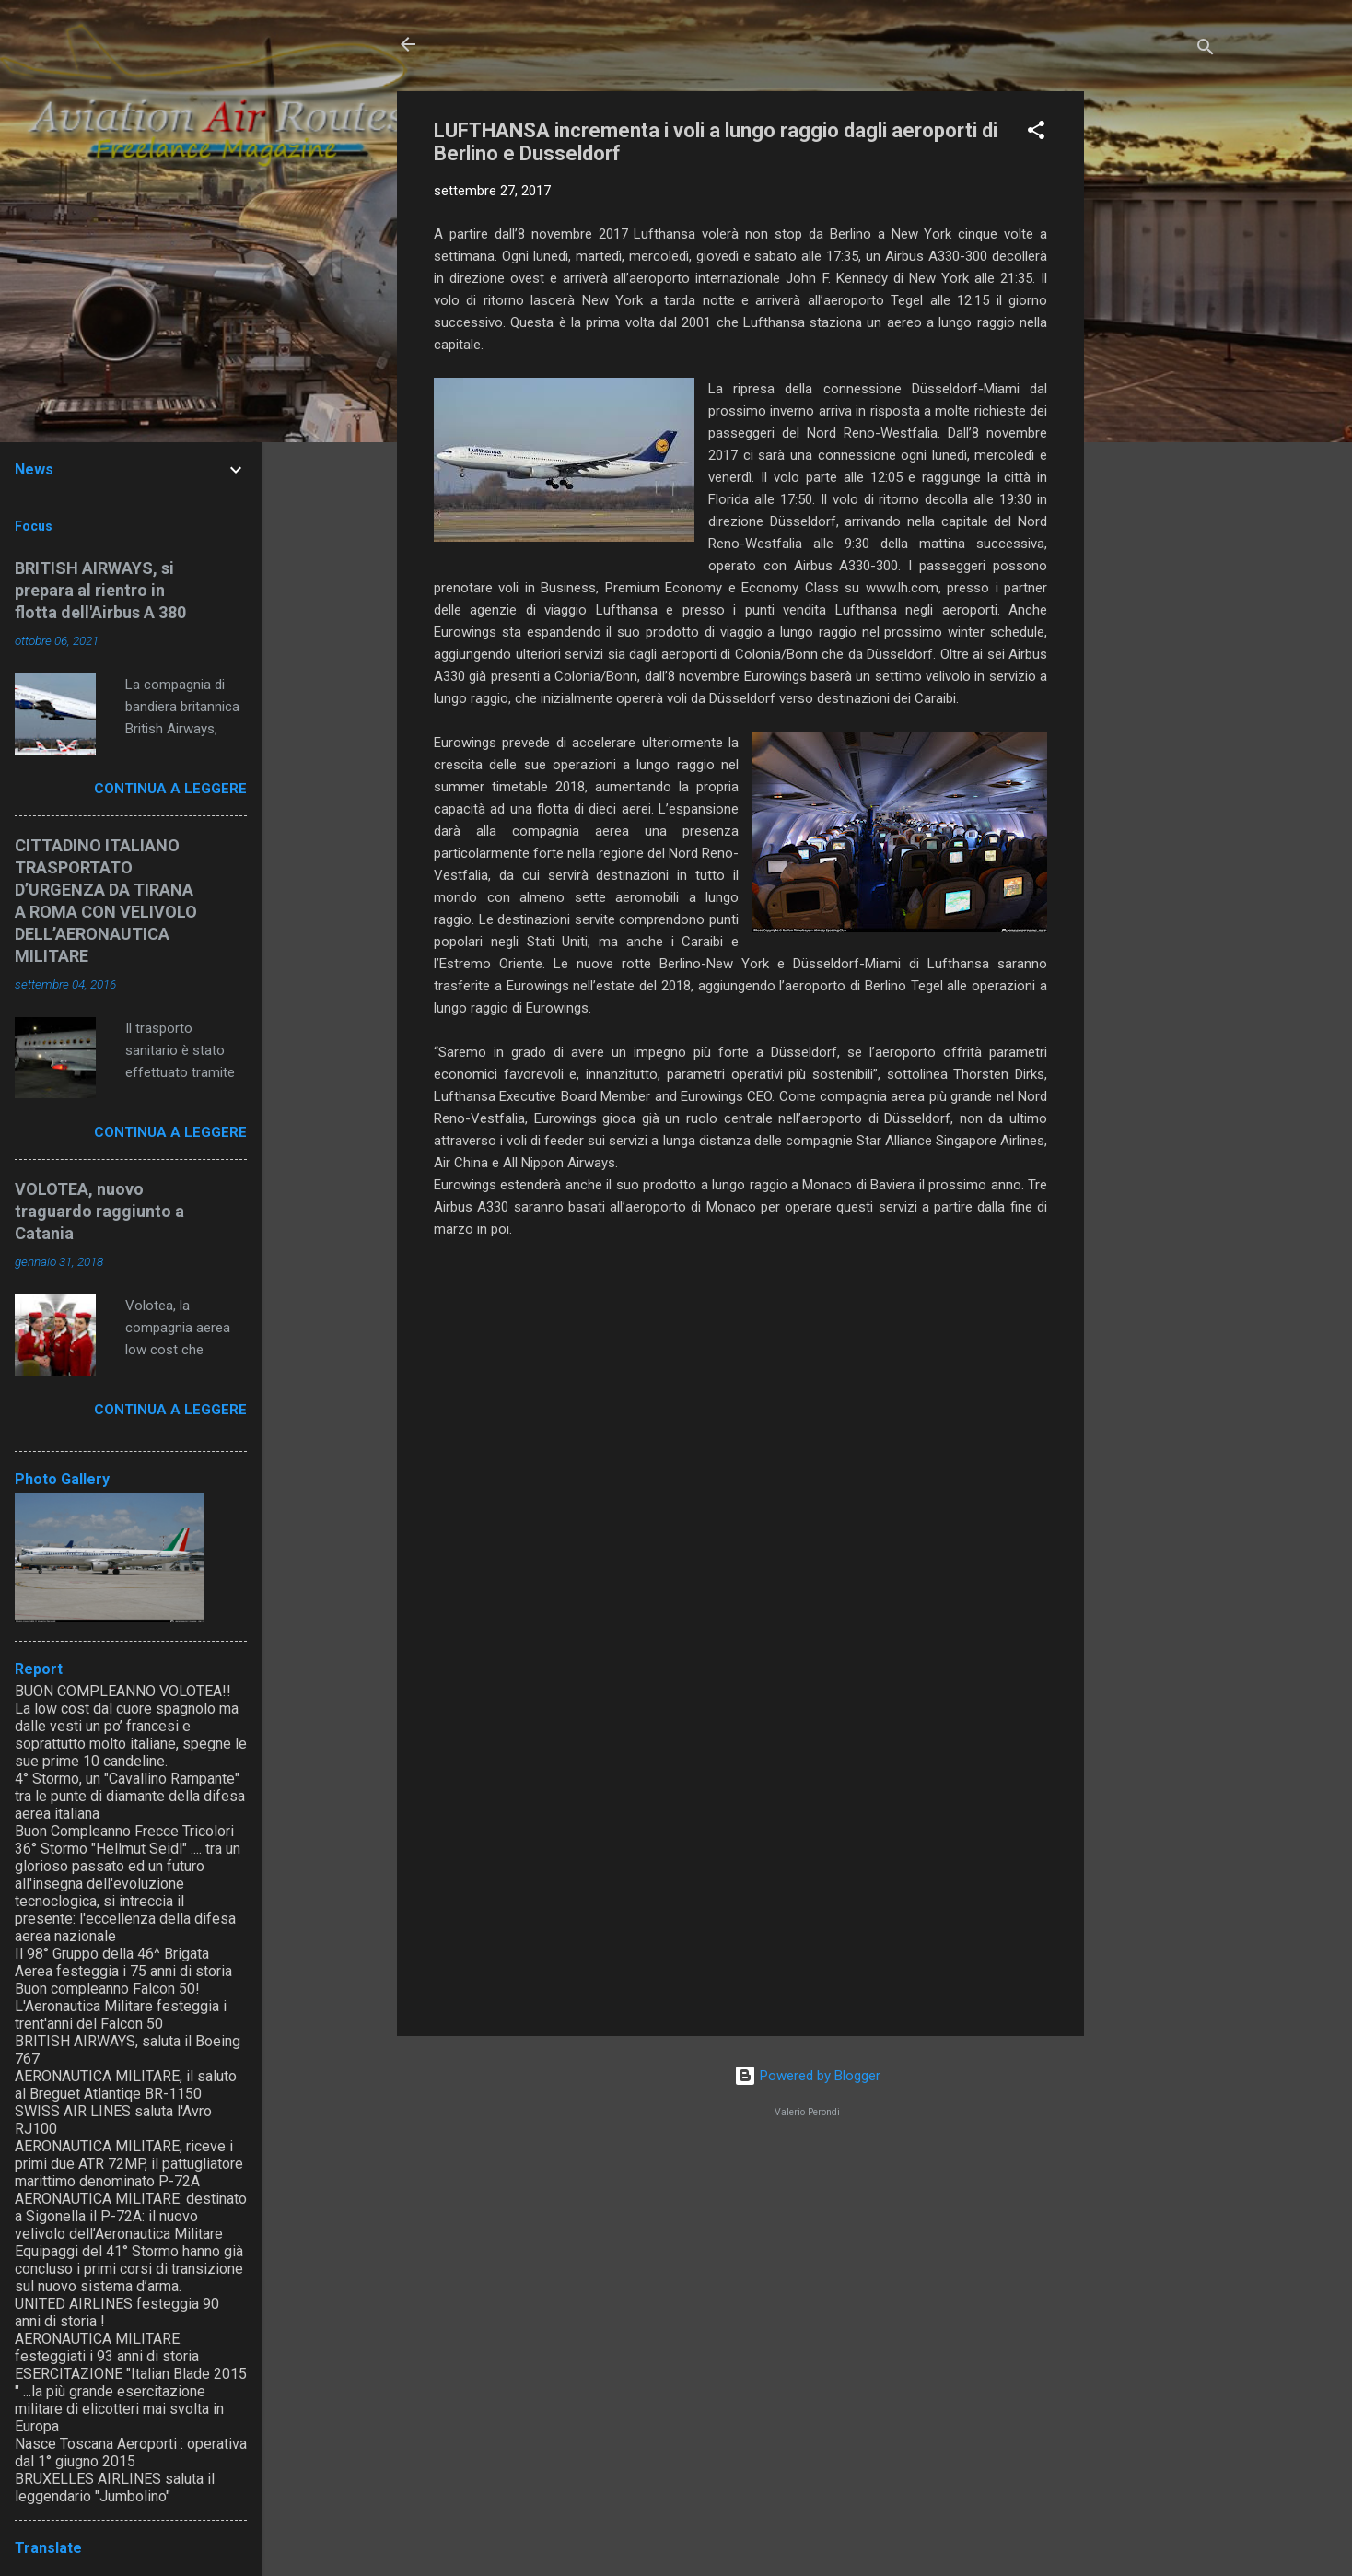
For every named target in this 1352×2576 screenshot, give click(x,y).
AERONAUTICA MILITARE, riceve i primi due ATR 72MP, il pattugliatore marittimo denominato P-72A (129, 2163)
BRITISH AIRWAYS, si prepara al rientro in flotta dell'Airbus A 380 (100, 590)
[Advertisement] (1158, 367)
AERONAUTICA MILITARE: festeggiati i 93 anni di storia (107, 2347)
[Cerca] (1206, 50)
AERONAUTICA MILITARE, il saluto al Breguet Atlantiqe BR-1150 (126, 2084)
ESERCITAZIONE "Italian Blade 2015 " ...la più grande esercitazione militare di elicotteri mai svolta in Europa (131, 2400)
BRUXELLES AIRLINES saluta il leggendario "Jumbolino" (115, 2487)
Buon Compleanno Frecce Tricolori (124, 1831)
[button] (1036, 133)
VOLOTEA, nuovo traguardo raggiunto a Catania (99, 1211)
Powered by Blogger (807, 2075)
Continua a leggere (170, 788)
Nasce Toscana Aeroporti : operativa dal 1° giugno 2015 (131, 2452)
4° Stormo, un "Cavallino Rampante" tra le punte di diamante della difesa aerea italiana (130, 1796)
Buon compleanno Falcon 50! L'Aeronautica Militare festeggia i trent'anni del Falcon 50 (121, 2006)
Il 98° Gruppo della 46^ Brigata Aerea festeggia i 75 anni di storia (123, 1962)
